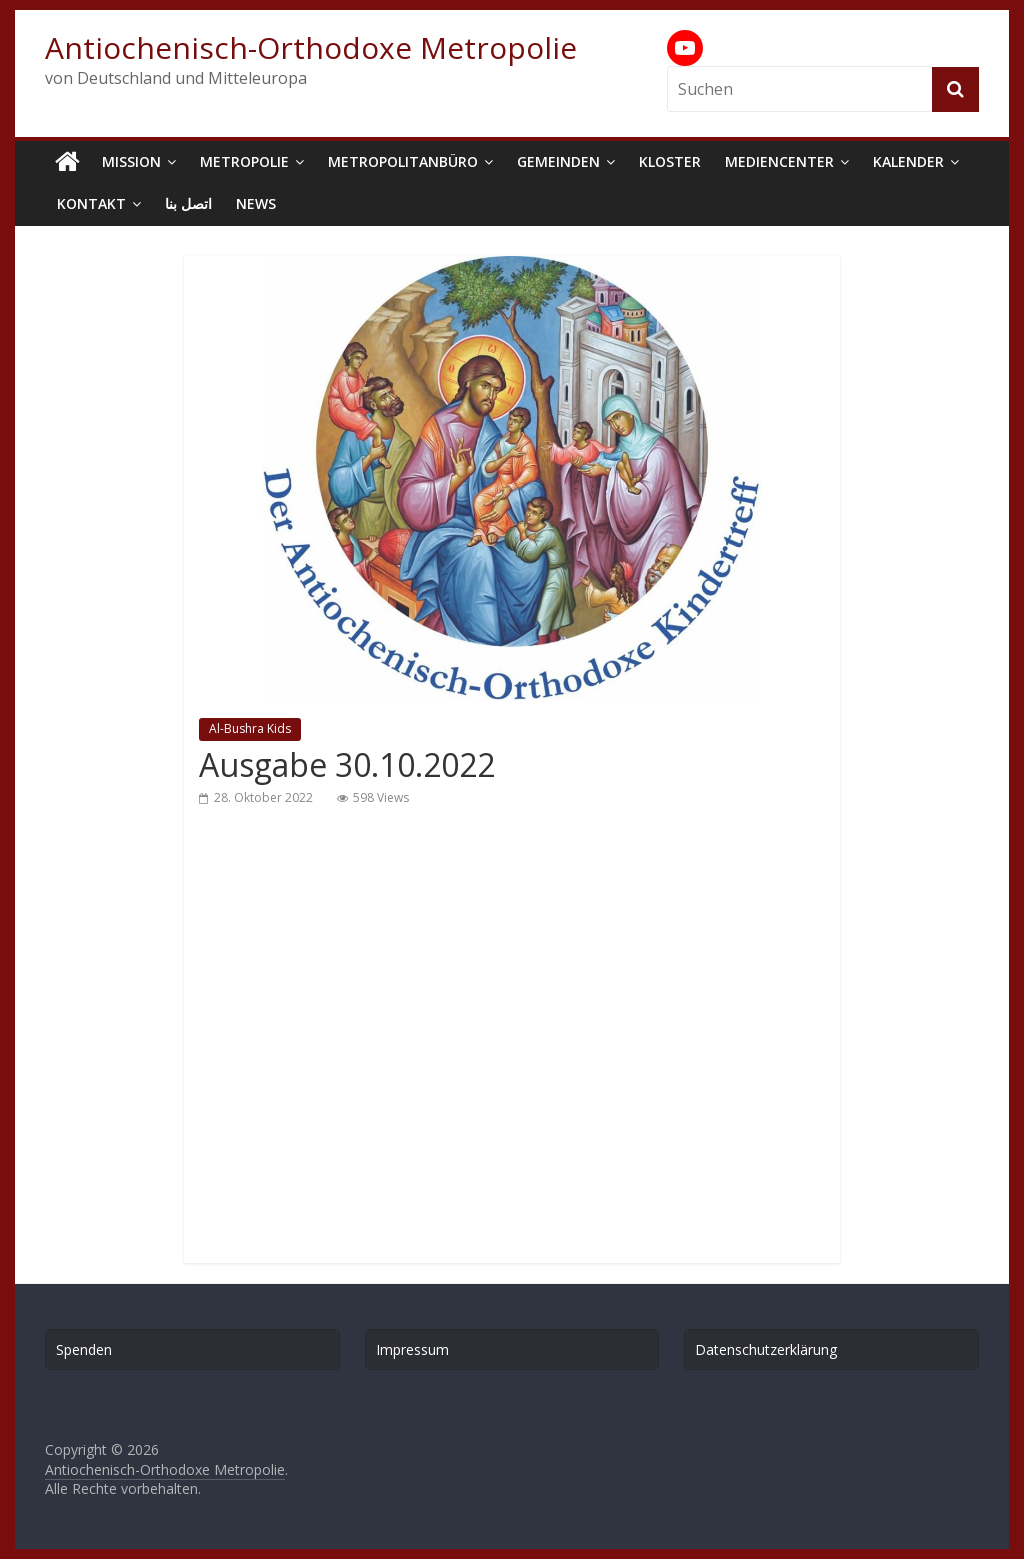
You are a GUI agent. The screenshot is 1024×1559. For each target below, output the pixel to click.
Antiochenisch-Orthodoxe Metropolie (311, 47)
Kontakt (91, 203)
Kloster (670, 161)
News (256, 203)
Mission (131, 161)
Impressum (412, 1349)
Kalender (908, 161)
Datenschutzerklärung (766, 1349)
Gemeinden (558, 161)
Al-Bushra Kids (250, 728)
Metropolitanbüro (403, 161)
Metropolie (244, 161)
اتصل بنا (188, 203)
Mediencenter (779, 161)
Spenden (84, 1349)
